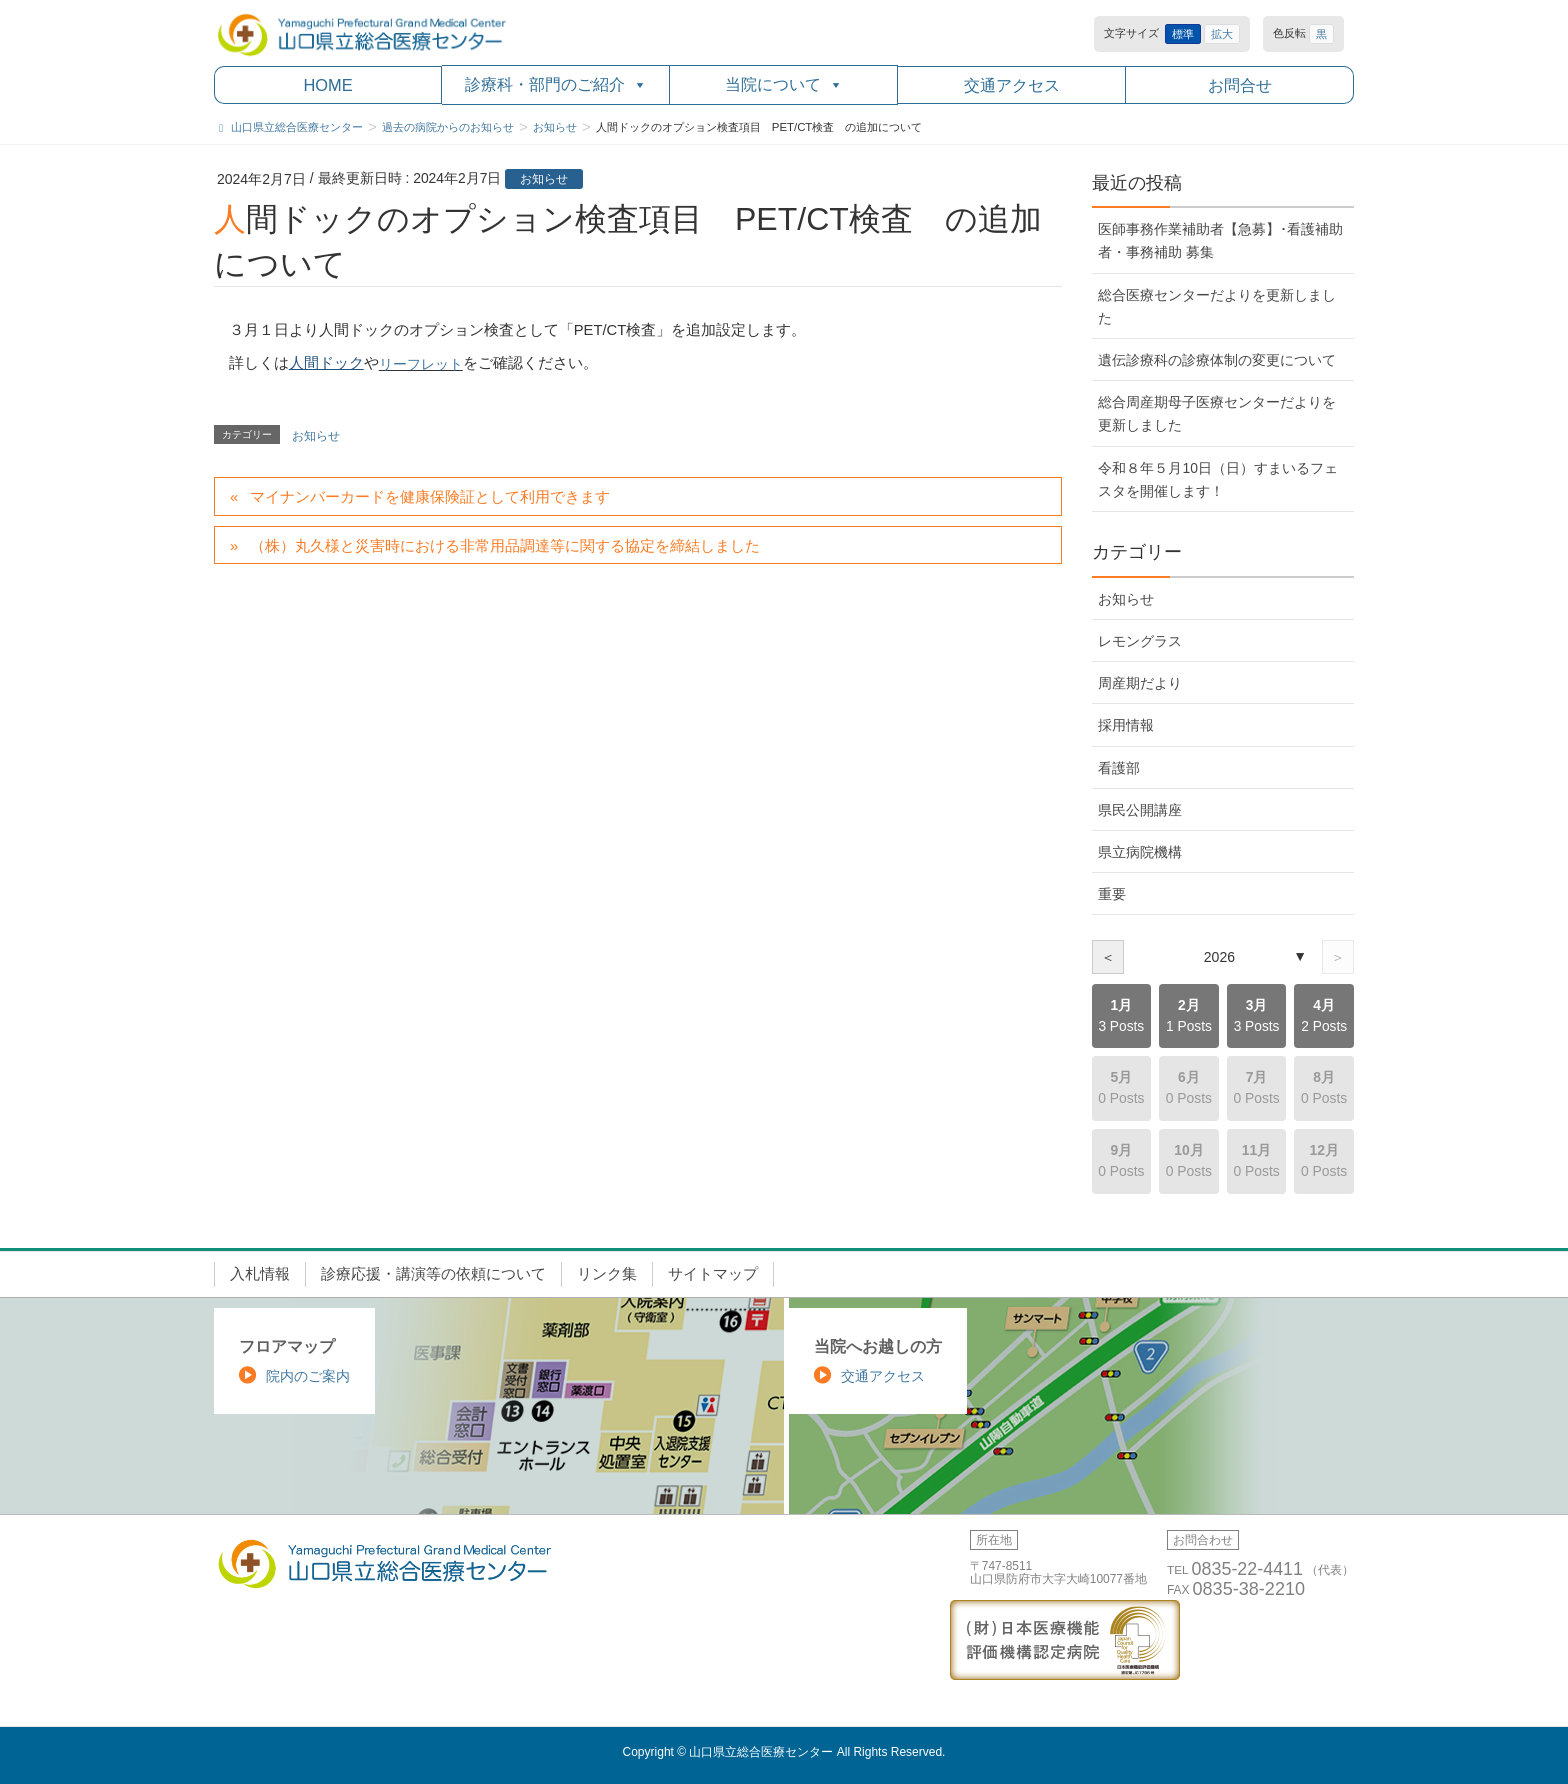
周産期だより (1140, 683)
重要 (1112, 894)
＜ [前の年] (1108, 957)
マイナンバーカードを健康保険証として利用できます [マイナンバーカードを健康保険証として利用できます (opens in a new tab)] (430, 497)
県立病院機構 (1140, 852)
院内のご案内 (308, 1376)
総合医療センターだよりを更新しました (1217, 306)
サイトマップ (713, 1274)
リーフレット (421, 364)
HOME (327, 85)
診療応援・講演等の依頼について (433, 1274)
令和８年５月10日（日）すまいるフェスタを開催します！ (1217, 479)
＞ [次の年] (1338, 957)
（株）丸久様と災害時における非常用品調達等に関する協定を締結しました (505, 546)
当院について (784, 84)
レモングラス (1140, 641)
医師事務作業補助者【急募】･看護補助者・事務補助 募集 (1220, 240)
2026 (1219, 957)
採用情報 (1126, 725)
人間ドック (326, 363)
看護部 (1119, 768)
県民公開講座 (1140, 810)
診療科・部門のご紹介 (556, 84)
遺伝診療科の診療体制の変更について (1217, 360)
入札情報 (260, 1274)
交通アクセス (1012, 85)
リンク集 (607, 1274)
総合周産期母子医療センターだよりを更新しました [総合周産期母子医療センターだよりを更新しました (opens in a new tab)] (1217, 413)
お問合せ (1240, 85)
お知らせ (544, 179)
